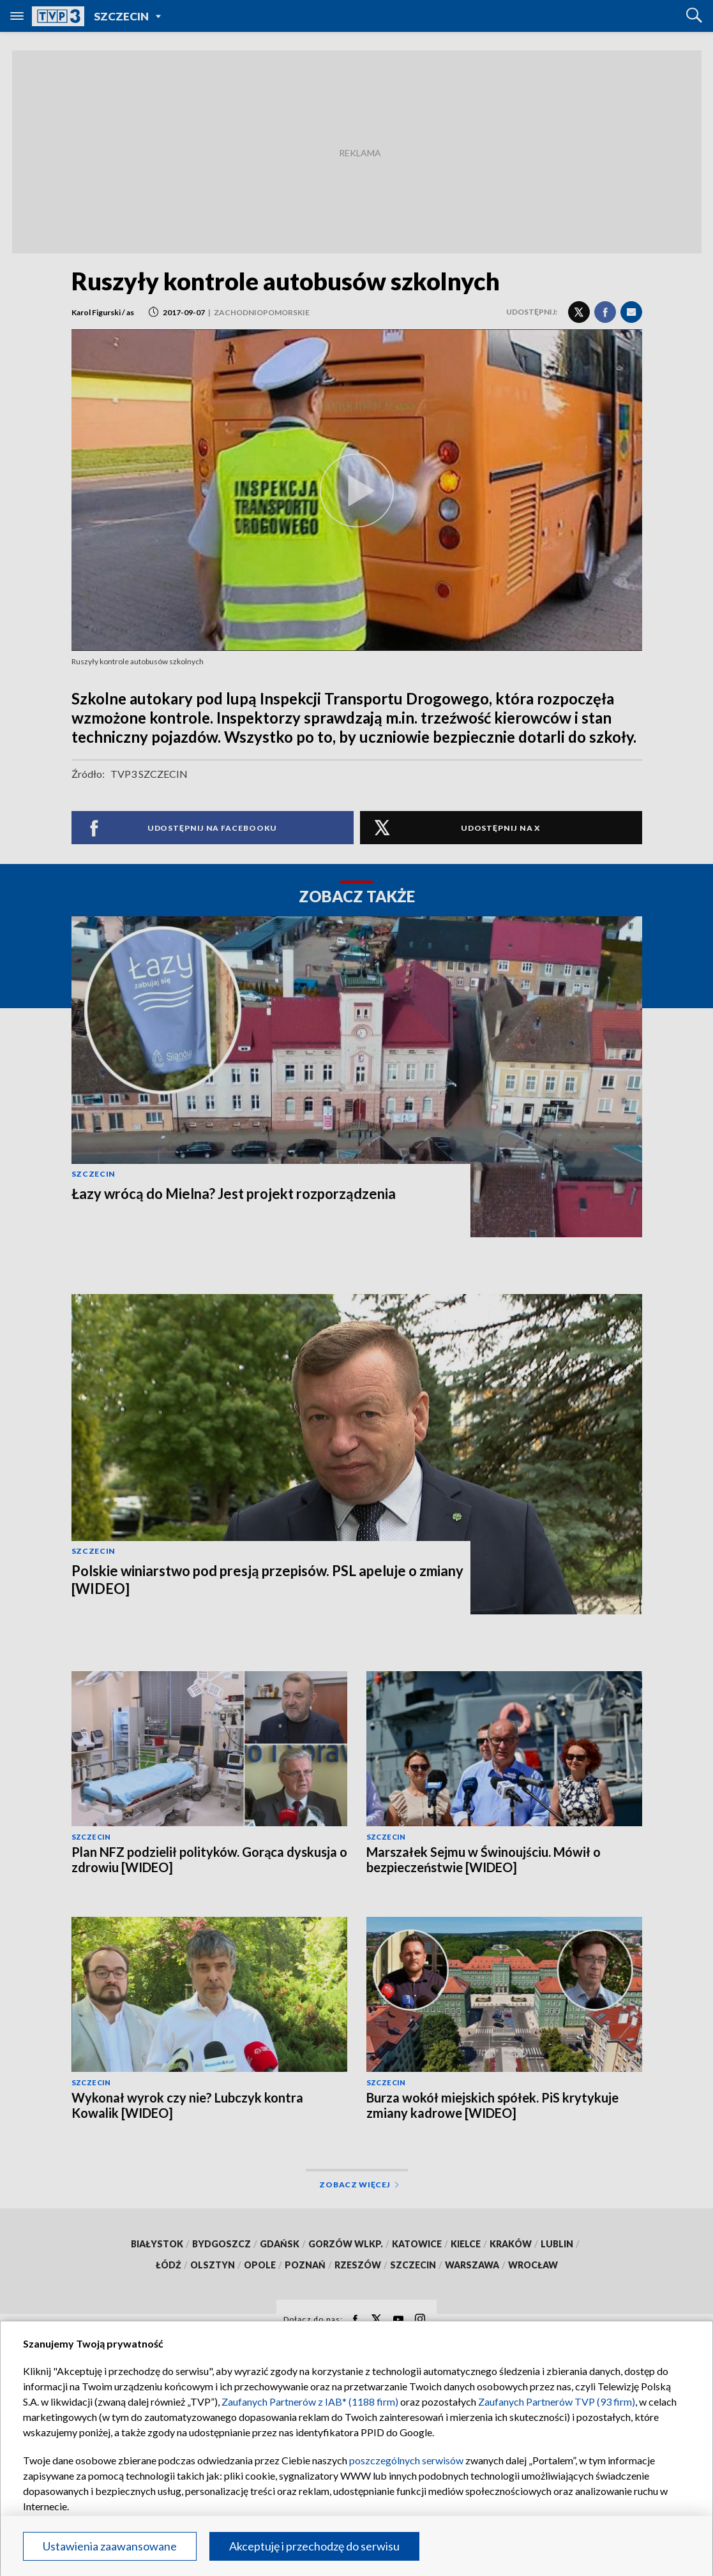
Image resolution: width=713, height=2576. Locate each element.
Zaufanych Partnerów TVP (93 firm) (556, 2401)
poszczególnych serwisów (406, 2460)
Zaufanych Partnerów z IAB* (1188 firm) (309, 2401)
